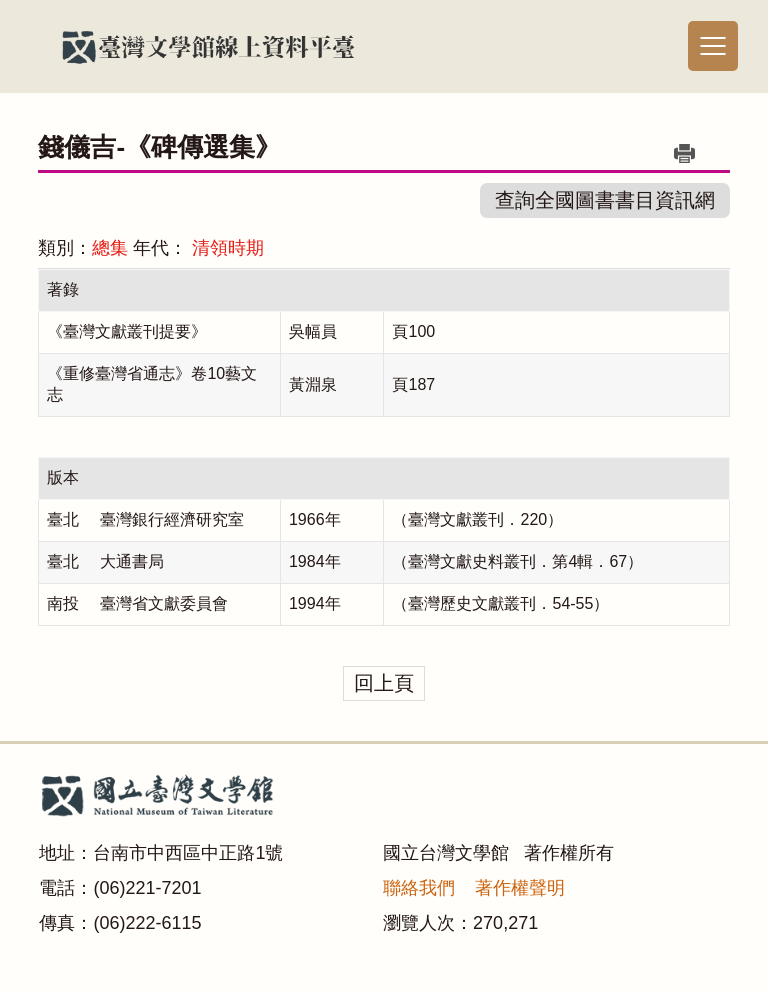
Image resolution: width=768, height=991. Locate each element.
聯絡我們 (419, 888)
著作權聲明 (520, 888)
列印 (685, 153)
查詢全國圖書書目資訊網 (605, 200)
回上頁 (384, 683)
